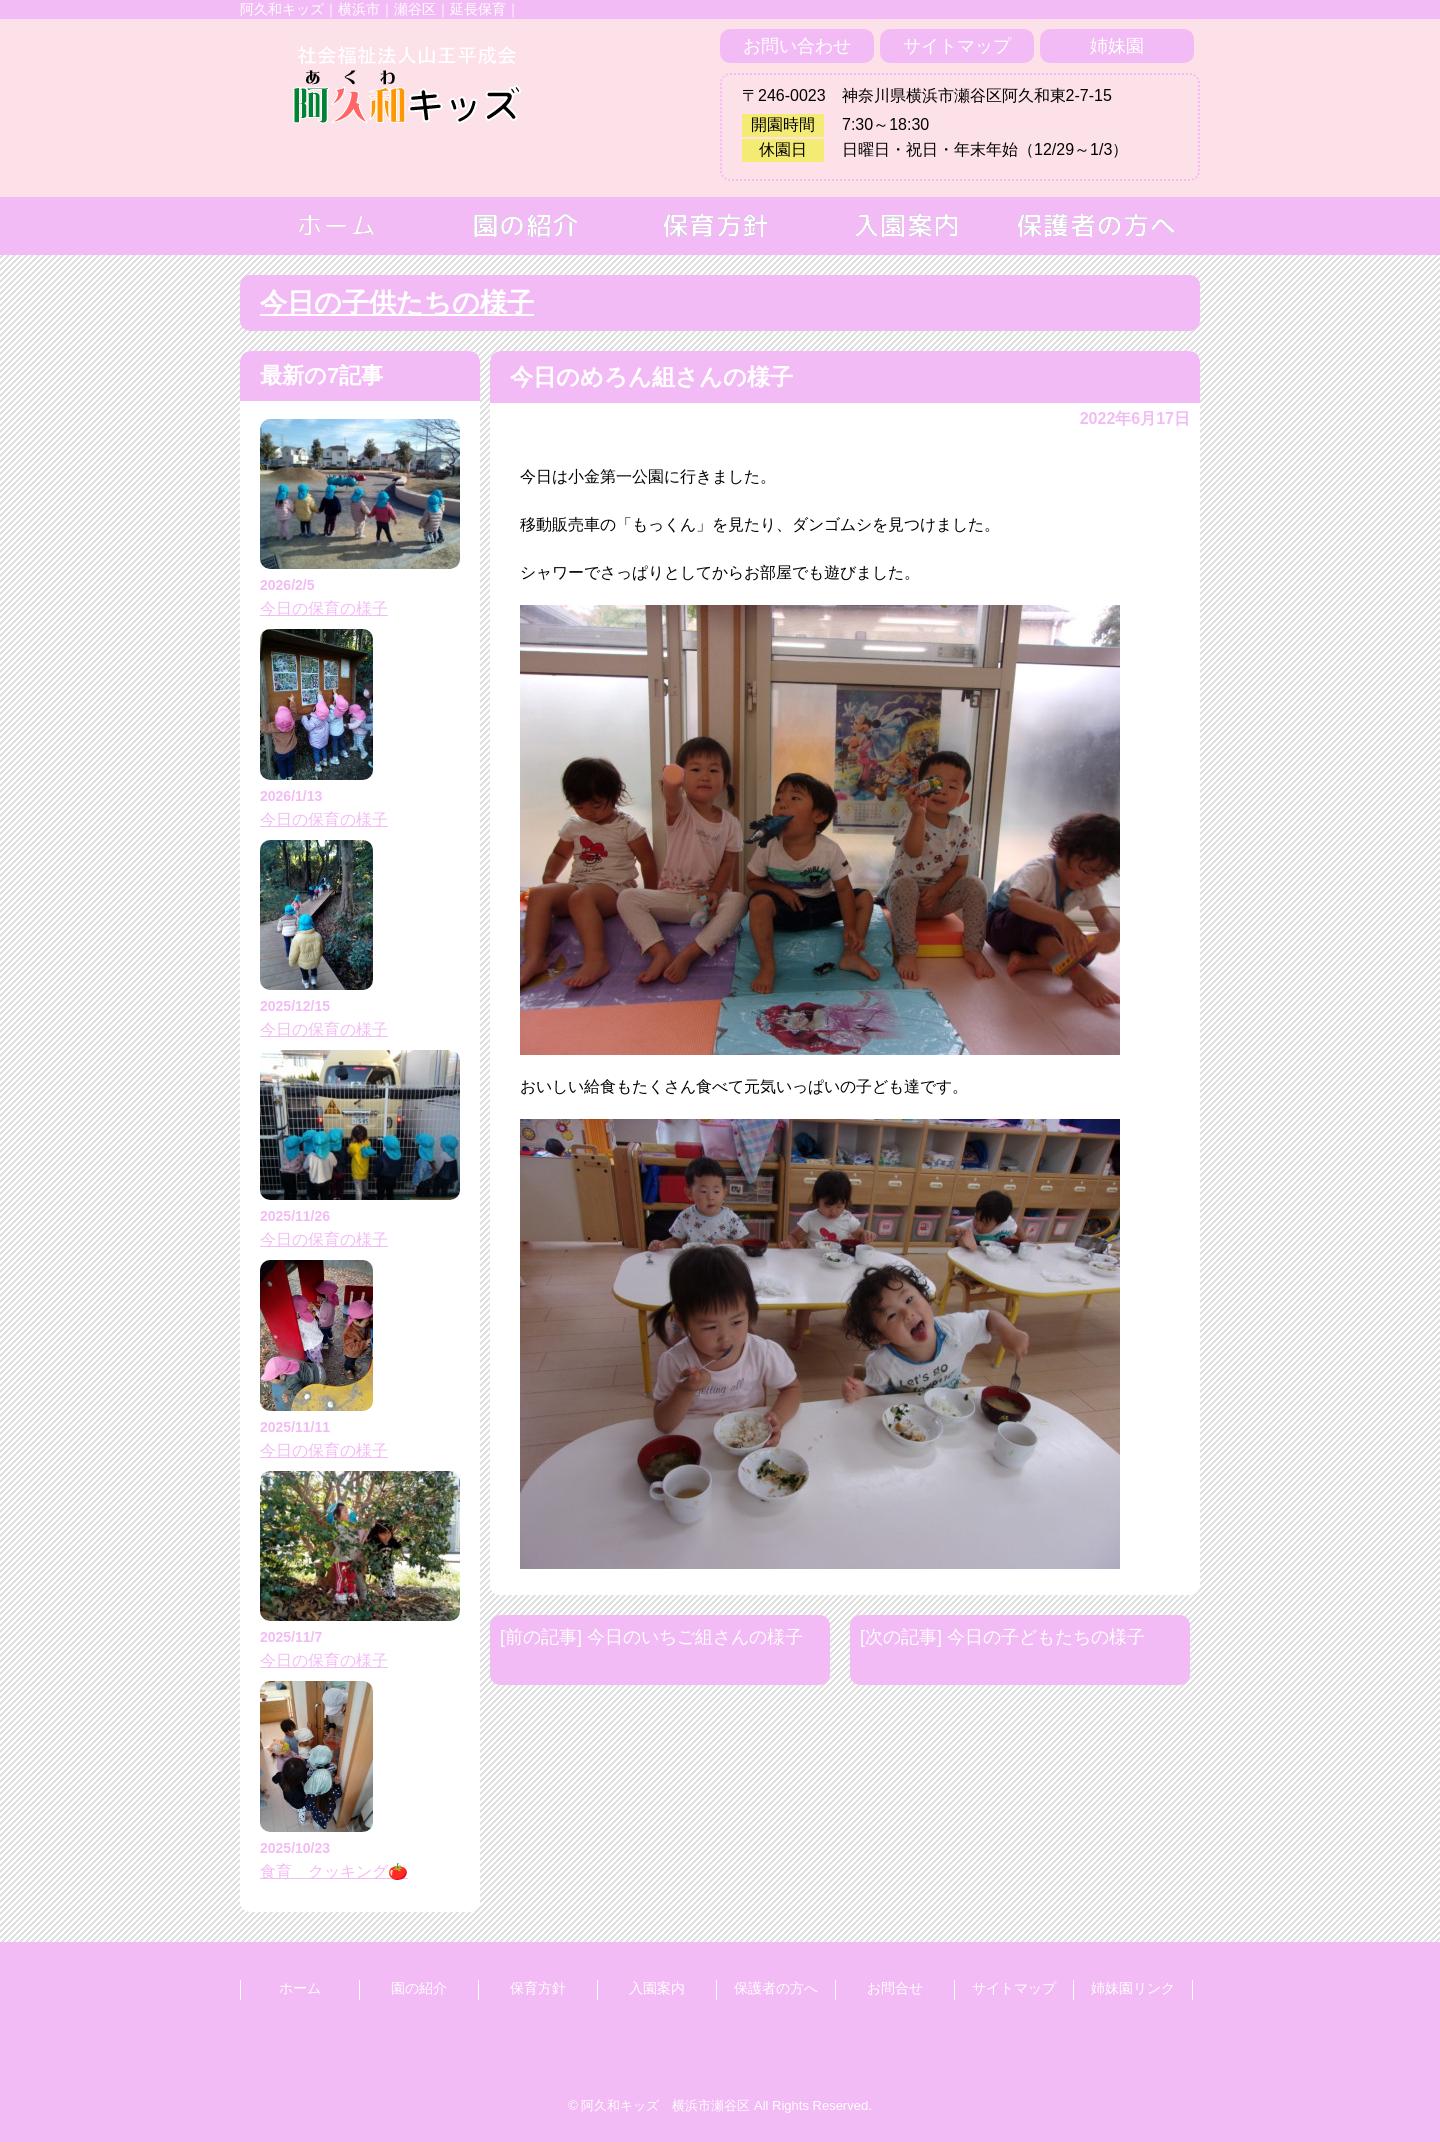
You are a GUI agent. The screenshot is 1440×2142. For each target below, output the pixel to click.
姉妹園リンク (1133, 1988)
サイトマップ (957, 46)
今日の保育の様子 (324, 608)
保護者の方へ (776, 1988)
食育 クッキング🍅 (334, 1871)
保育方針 (538, 1988)
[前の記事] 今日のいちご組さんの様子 (651, 1637)
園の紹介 (419, 1988)
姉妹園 (1117, 46)
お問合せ (895, 1988)
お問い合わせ (797, 46)
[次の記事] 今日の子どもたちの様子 (1002, 1637)
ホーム (300, 1988)
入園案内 (657, 1988)
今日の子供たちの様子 (397, 303)
